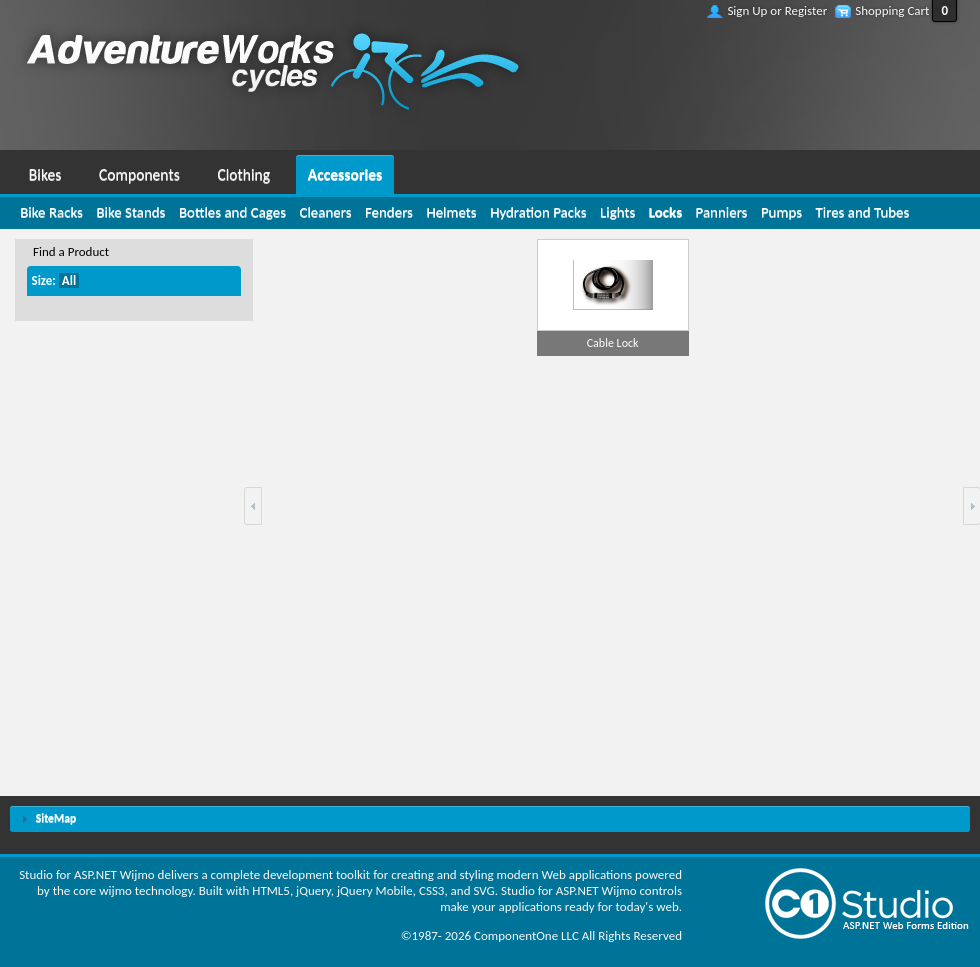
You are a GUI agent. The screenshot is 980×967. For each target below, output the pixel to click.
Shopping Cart (892, 10)
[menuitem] (45, 172)
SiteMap (56, 818)
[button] (253, 506)
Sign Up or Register (777, 10)
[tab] (490, 819)
